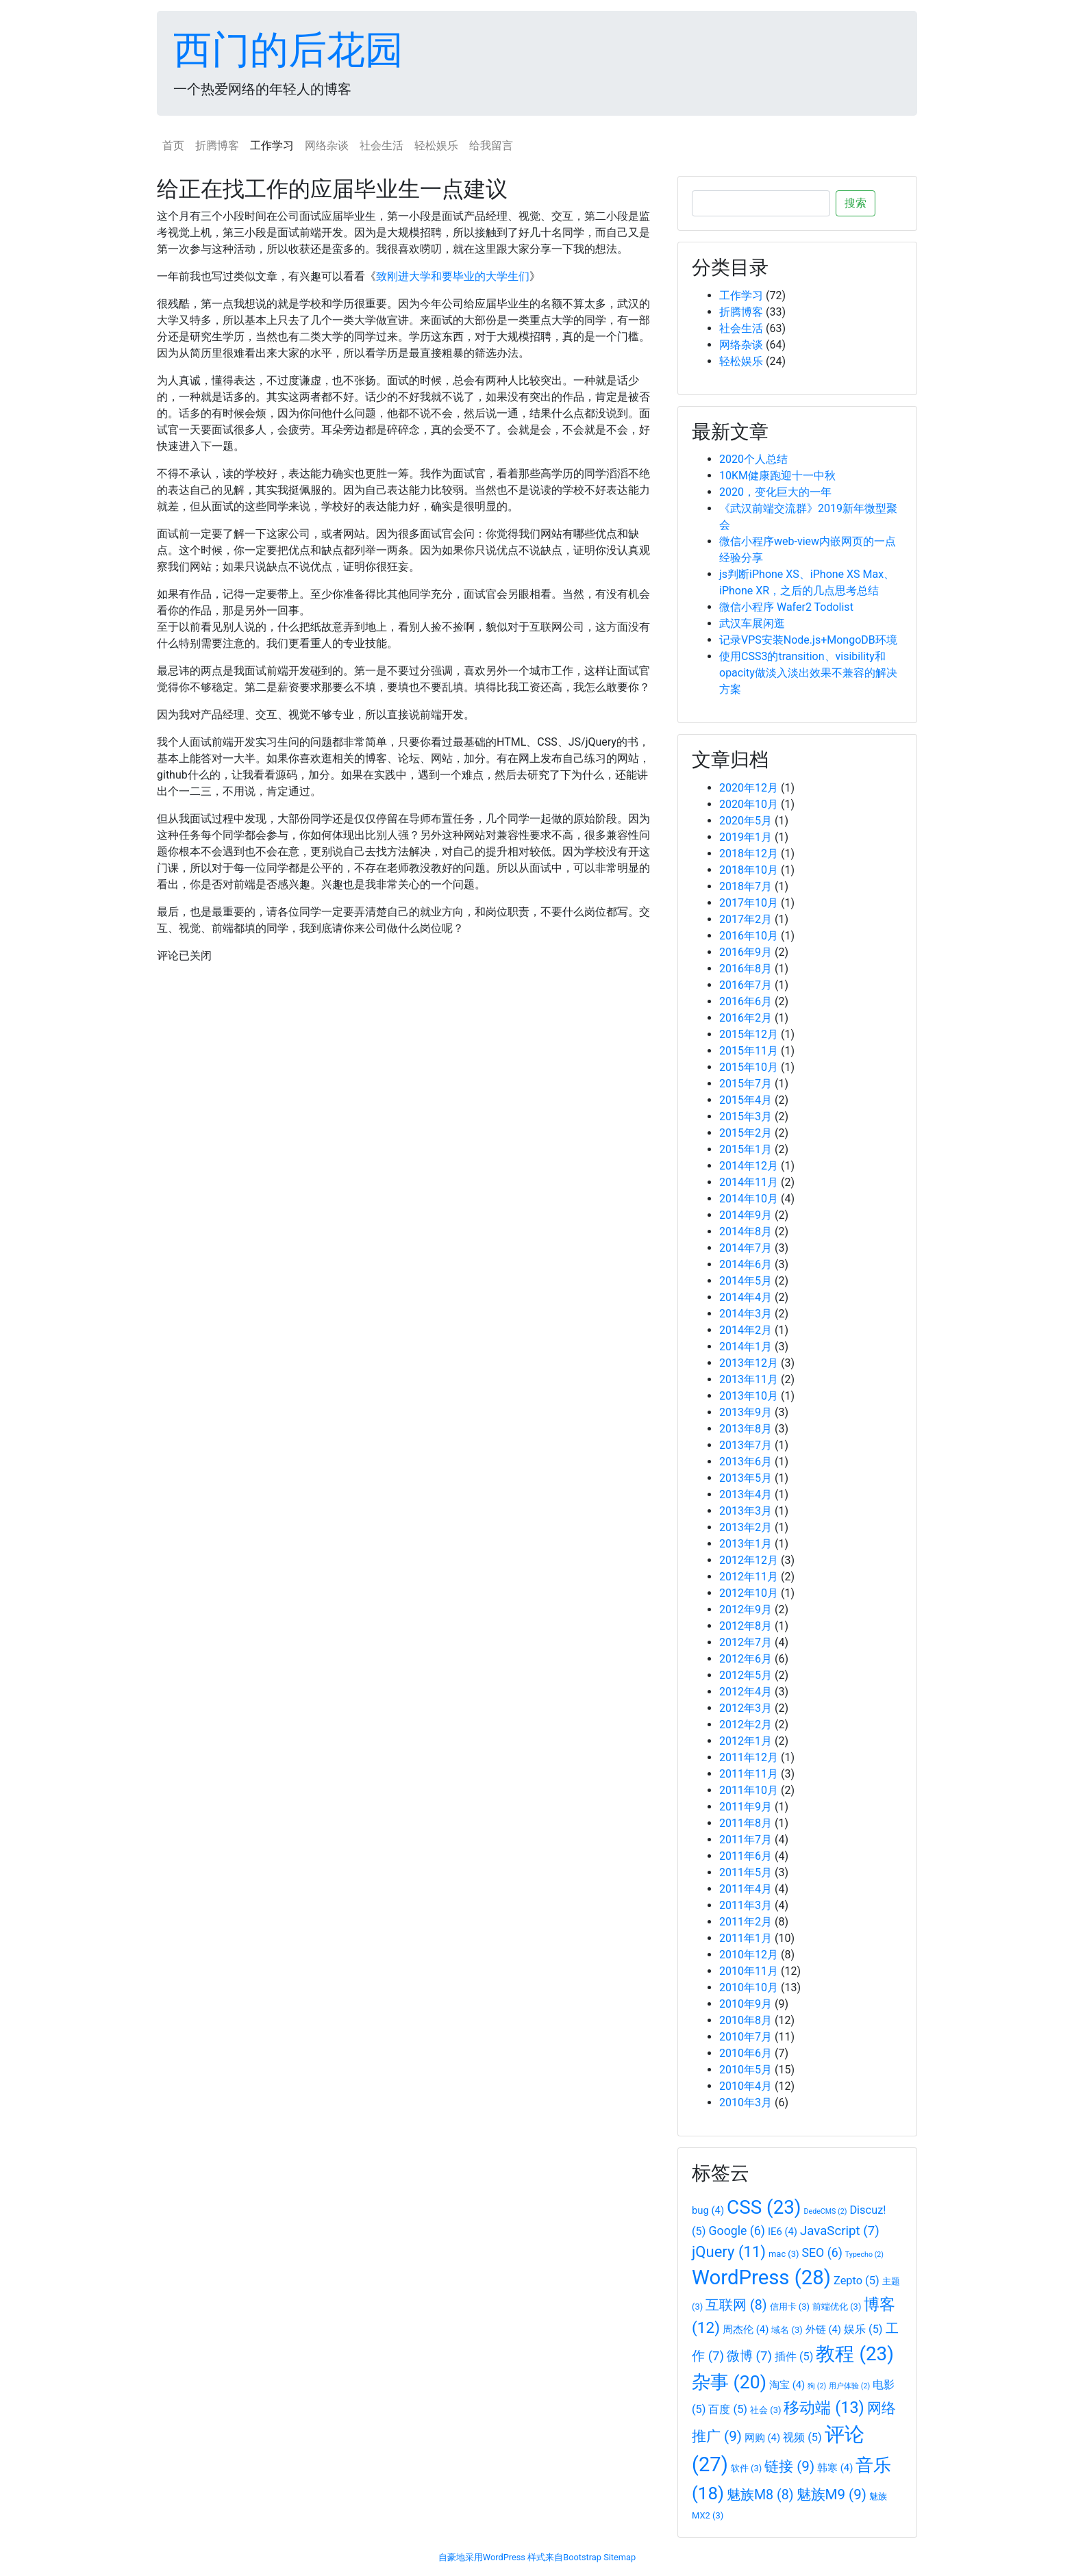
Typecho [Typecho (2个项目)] (864, 2254)
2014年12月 (748, 1165)
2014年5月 (745, 1280)
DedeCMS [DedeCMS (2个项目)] (825, 2211)
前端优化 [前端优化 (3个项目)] (836, 2306)
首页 (173, 145)
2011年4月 (745, 1888)
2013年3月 (745, 1510)
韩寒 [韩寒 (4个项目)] (835, 2468)
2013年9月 (745, 1412)
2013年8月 (745, 1428)
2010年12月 (748, 1954)
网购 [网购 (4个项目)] (762, 2438)
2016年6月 (745, 1001)
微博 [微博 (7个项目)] (749, 2356)
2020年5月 (745, 820)
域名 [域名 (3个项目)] (786, 2330)
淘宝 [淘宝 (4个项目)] (787, 2385)
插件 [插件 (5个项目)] (794, 2356)
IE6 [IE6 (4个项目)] (782, 2231)
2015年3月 (745, 1116)
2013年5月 (745, 1478)
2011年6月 (745, 1855)
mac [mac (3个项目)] (784, 2254)
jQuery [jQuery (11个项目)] (729, 2251)
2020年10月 (748, 804)
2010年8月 (745, 2020)
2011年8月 (745, 1823)
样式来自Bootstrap (564, 2557)
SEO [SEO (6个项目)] (822, 2253)
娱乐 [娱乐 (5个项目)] (863, 2329)
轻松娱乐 (436, 145)
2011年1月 (745, 1938)
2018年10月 (748, 869)
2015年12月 (748, 1034)
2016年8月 (745, 968)
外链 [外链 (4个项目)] (823, 2329)
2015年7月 (745, 1083)
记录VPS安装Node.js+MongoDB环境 (808, 639)
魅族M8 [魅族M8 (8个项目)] (760, 2495)
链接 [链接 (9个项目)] (789, 2466)
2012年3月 (745, 1708)
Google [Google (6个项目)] (736, 2231)
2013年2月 (745, 1527)
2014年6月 (745, 1264)
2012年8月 (745, 1625)
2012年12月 (748, 1560)
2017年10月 (748, 902)
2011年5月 (745, 1872)
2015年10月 (748, 1067)
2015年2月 (745, 1132)
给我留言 (491, 145)
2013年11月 (748, 1379)
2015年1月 (745, 1149)
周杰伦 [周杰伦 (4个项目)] (746, 2329)
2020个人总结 (753, 459)
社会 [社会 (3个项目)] (765, 2410)
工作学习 (272, 145)
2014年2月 (745, 1330)
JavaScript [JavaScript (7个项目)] (839, 2230)
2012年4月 (745, 1691)
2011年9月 (745, 1806)
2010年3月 (745, 2102)
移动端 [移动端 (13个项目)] (824, 2407)
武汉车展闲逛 (752, 623)
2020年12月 (748, 787)
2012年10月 (748, 1593)
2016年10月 (748, 935)
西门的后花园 (288, 50)
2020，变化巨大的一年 (775, 491)
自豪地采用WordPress (481, 2557)
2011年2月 (745, 1921)
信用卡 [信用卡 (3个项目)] (790, 2306)
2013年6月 (745, 1461)
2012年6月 (745, 1658)
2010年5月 (745, 2069)
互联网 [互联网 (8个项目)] (735, 2305)
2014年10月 (748, 1198)
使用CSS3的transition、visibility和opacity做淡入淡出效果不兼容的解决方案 (808, 673)
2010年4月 (745, 2086)
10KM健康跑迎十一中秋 (777, 475)
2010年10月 (748, 1987)
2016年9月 (745, 952)
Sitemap (619, 2557)
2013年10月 (748, 1395)
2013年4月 (745, 1494)
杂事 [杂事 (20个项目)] (729, 2382)
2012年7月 (745, 1642)
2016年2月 (745, 1017)
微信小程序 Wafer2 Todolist (786, 607)
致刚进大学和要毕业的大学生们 (452, 276)
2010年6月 (745, 2053)
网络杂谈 (327, 145)
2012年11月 (748, 1576)
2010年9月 (745, 2003)
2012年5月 (745, 1675)
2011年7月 (745, 1839)
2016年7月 (745, 985)
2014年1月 (745, 1346)
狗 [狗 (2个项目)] (817, 2386)
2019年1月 (745, 837)
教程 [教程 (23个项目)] (854, 2354)
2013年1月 (745, 1543)
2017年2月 (745, 919)
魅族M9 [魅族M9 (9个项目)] (831, 2494)
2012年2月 (745, 1724)
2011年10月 (748, 1790)
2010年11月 (748, 1971)
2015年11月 (748, 1050)
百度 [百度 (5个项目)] (727, 2409)
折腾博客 (217, 145)
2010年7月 (745, 2036)
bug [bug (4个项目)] (708, 2210)
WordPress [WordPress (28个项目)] (761, 2277)
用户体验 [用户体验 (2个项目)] (849, 2386)
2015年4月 (745, 1100)
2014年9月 (745, 1215)
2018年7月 (745, 886)
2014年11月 (748, 1182)
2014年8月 (745, 1231)
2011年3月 (745, 1905)
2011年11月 (748, 1773)
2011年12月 (748, 1757)
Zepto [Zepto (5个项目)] (856, 2280)
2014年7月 (745, 1247)
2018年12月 (748, 853)
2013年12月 (748, 1362)
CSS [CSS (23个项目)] (764, 2207)
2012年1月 (745, 1740)
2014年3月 (745, 1313)
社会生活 (381, 145)
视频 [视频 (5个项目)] (802, 2437)
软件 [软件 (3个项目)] (746, 2468)
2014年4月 (745, 1297)
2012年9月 (745, 1609)
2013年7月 (745, 1445)
